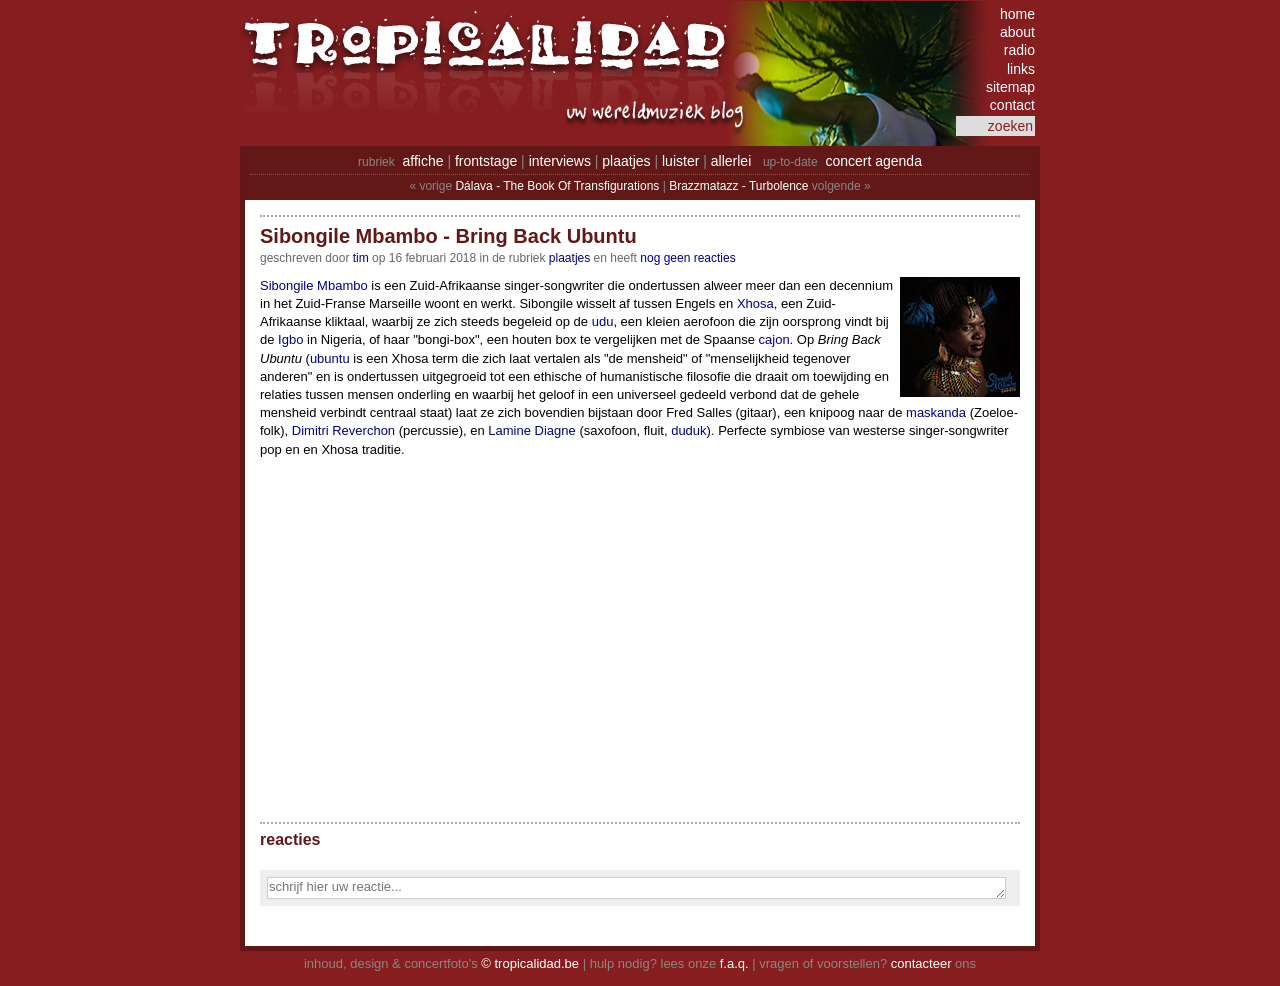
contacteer (921, 963)
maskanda (936, 412)
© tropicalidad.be (530, 963)
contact (1012, 105)
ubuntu (330, 358)
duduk (688, 430)
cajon (774, 339)
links (1021, 69)
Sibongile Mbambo (314, 285)
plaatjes (626, 161)
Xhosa (755, 303)
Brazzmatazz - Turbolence (738, 186)
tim (361, 258)
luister (680, 161)
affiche (423, 161)
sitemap (1010, 87)
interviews (560, 161)
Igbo (290, 339)
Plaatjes (569, 258)
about (1017, 32)
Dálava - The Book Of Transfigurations (557, 186)
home (1017, 14)
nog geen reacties (687, 258)
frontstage (486, 161)
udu (603, 321)
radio (1019, 50)
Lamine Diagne (531, 430)
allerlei (731, 161)
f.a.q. (734, 963)
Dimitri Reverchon (343, 430)
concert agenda (873, 161)
